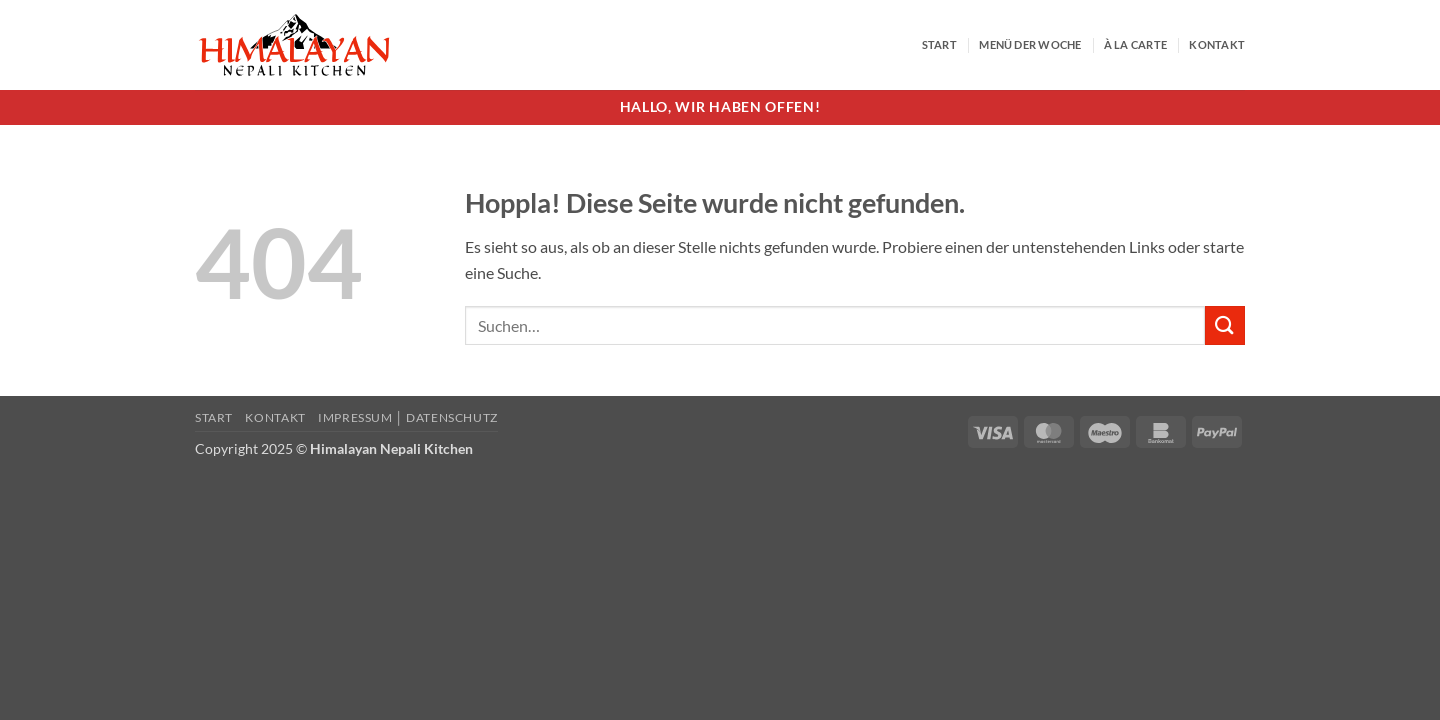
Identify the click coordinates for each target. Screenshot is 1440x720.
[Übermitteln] (1225, 325)
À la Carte (1135, 44)
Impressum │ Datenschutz (408, 417)
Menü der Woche (1030, 44)
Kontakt (1217, 44)
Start (939, 44)
